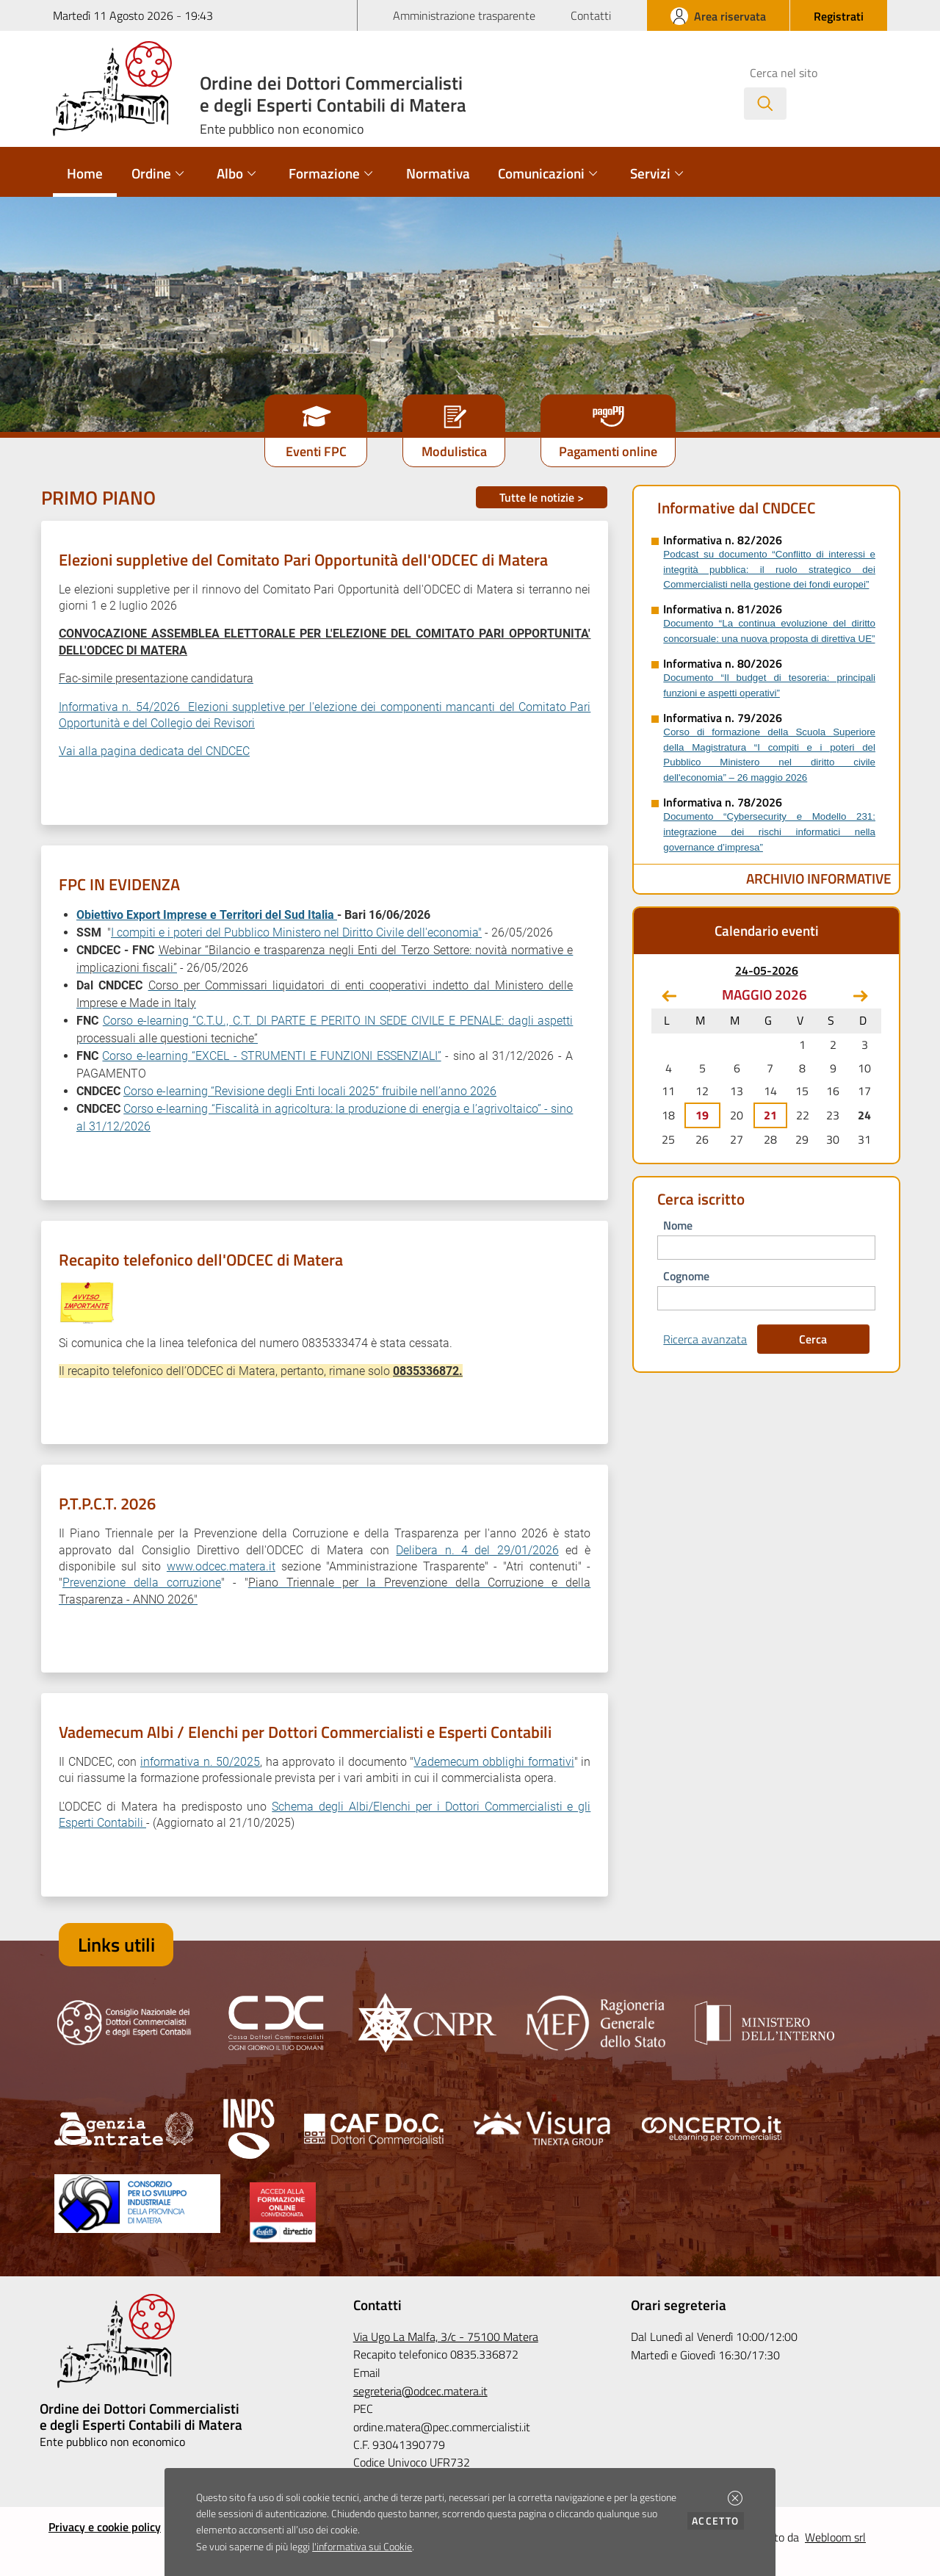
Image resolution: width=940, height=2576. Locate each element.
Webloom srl (835, 2537)
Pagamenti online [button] (608, 451)
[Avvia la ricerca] (765, 103)
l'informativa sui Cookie (362, 2547)
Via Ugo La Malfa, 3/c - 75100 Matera (445, 2336)
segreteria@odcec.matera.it (420, 2391)
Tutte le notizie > (541, 497)
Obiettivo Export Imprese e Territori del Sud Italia (206, 915)
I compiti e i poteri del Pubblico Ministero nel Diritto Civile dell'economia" (296, 932)
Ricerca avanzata (705, 1339)
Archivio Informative (819, 878)
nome (678, 1225)
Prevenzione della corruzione (141, 1583)
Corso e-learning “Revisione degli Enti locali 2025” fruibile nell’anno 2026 (309, 1091)
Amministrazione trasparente (464, 15)
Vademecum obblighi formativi (493, 1762)
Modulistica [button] (454, 451)
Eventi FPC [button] (316, 451)
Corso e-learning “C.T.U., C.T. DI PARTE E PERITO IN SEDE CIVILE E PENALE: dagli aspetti (338, 1021)
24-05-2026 (766, 970)
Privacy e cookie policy (104, 2527)
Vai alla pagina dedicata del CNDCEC (154, 751)
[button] (735, 2498)
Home (85, 173)
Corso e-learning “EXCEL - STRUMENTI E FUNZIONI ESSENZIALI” (271, 1056)
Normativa (438, 173)
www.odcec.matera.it (221, 1566)
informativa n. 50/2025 (200, 1762)
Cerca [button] (813, 1339)
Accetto (718, 2520)
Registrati (839, 16)
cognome (686, 1276)
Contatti (591, 15)
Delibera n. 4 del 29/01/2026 (477, 1550)
